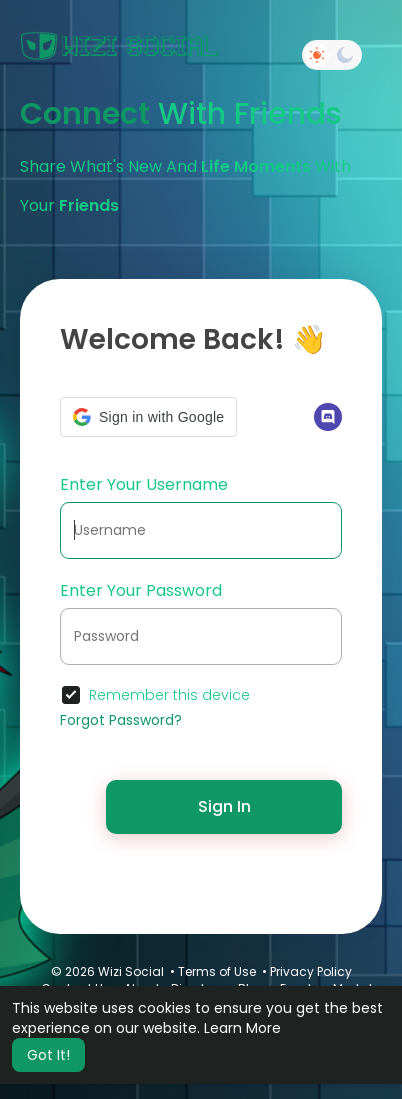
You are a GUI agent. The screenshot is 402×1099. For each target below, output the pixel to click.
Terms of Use (217, 971)
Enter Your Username (144, 484)
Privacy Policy (311, 971)
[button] (148, 417)
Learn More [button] (242, 1028)
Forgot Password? (121, 720)
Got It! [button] (48, 1055)
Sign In (224, 806)
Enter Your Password (141, 590)
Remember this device (169, 695)
